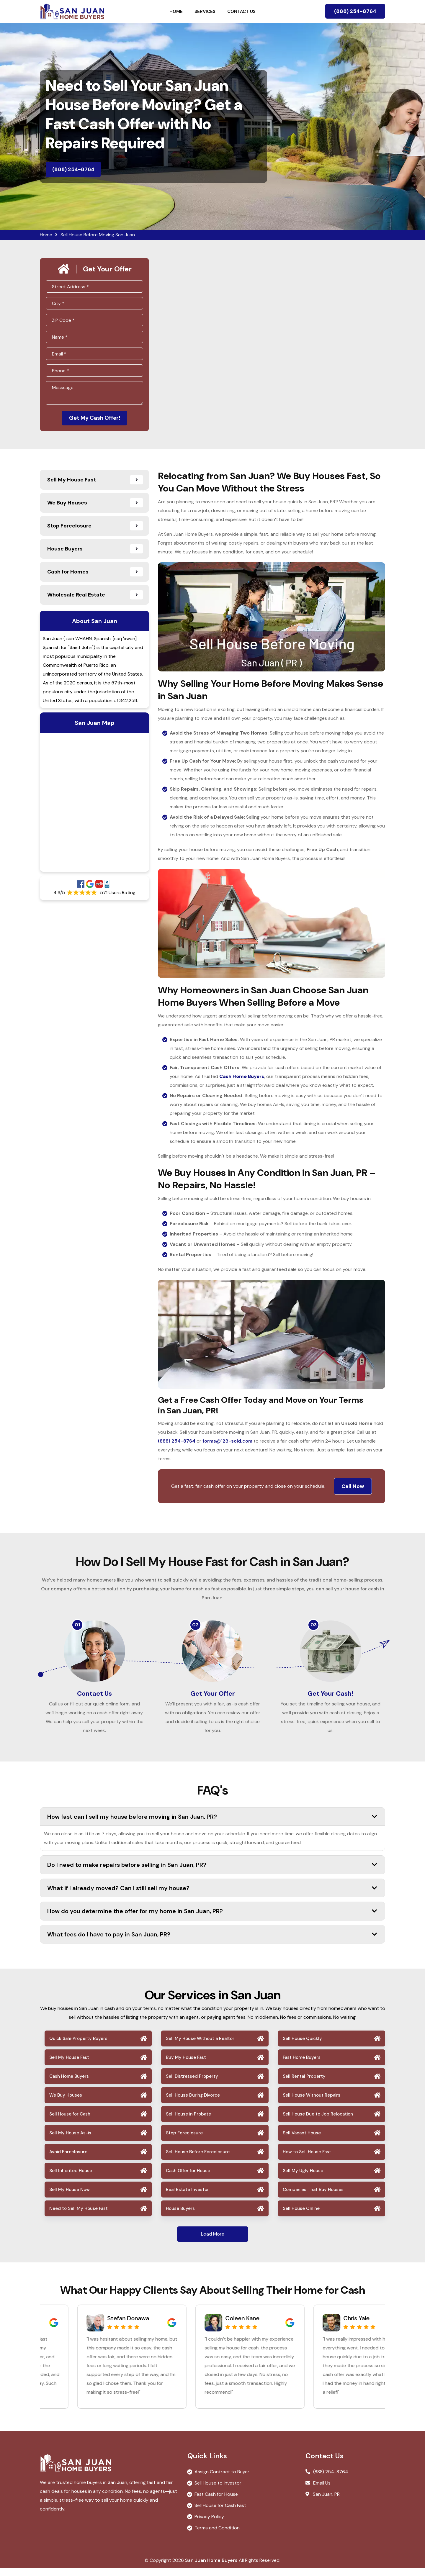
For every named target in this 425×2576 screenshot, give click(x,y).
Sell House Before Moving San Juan (98, 235)
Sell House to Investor (217, 2491)
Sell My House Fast (69, 2066)
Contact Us (241, 11)
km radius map (94, 804)
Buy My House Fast (186, 2066)
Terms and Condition (217, 2536)
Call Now (352, 1487)
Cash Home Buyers (69, 2084)
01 (77, 1626)
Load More (212, 2242)
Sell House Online (301, 2217)
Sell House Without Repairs (311, 2103)
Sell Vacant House (302, 2141)
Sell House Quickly (302, 2047)
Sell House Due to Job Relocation (318, 2122)
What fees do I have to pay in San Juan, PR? (212, 1942)
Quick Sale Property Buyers (78, 2047)
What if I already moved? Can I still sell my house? (212, 1896)
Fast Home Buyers (302, 2066)
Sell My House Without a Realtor (200, 2047)
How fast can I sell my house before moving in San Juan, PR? (212, 1824)
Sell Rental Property (304, 2084)
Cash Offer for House (188, 2179)
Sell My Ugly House (303, 2179)
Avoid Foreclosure (68, 2160)
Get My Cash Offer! (94, 418)
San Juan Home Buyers (211, 2568)
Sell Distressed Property (192, 2084)
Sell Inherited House (70, 2179)
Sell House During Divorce (193, 2103)
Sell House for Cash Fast (220, 2514)
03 (313, 1626)
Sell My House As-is (70, 2141)
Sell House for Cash (69, 2122)
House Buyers (180, 2217)
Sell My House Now (69, 2198)
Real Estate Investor (187, 2198)
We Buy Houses (65, 2103)
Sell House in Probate (188, 2122)
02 (195, 1626)
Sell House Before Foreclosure (198, 2160)
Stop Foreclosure (184, 2141)
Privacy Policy (209, 2525)
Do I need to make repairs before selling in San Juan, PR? (212, 1873)
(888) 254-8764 (355, 11)
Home (176, 11)
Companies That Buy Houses (313, 2198)
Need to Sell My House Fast (78, 2217)
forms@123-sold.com (227, 1442)
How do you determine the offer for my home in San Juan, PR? (212, 1919)
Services (204, 11)
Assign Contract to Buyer (221, 2480)
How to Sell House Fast (307, 2160)
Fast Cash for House (216, 2502)
